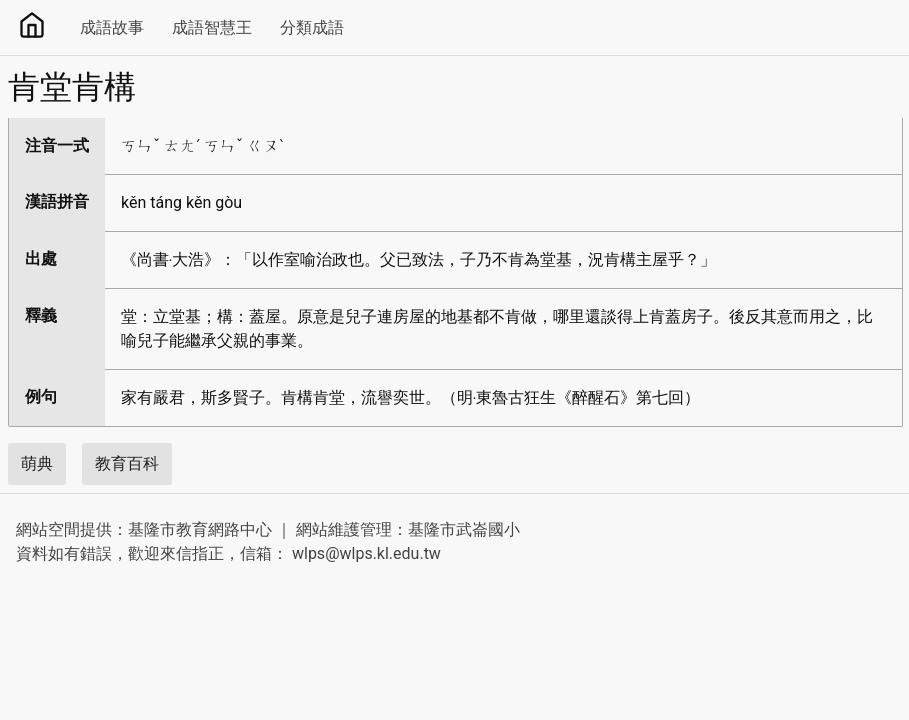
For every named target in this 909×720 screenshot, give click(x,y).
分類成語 (312, 27)
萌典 (37, 463)
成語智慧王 (212, 27)
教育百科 (127, 463)
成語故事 (112, 27)
